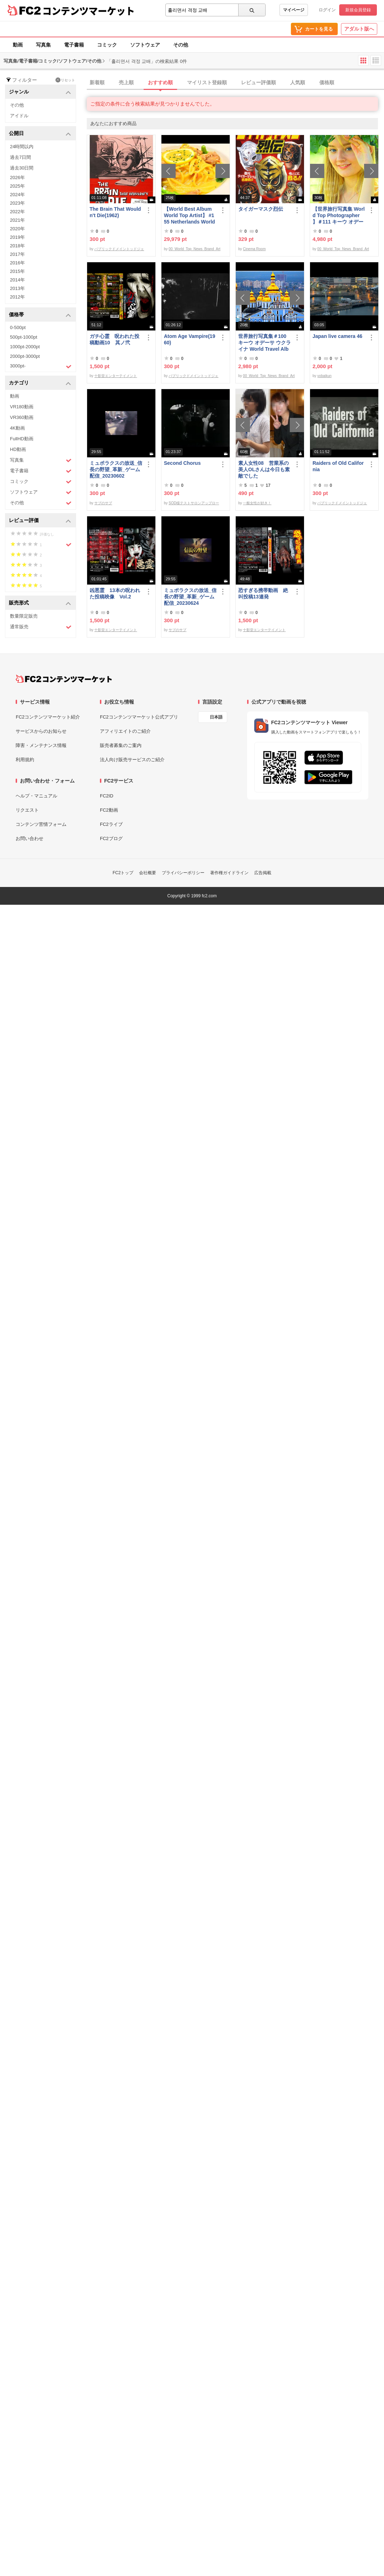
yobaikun (324, 376)
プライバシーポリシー (183, 872)
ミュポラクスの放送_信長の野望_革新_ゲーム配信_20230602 (116, 469)
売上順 (126, 82)
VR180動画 (21, 406)
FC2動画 (109, 810)
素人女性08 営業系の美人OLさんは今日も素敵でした (264, 469)
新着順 (97, 82)
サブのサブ (103, 503)
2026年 (17, 177)
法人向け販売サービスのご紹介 (132, 759)
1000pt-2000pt (25, 346)
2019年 (17, 237)
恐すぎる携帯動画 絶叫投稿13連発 (263, 593)
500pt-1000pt (23, 337)
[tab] (235, 83)
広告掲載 (262, 872)
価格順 (326, 82)
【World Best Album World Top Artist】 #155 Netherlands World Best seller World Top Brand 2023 (189, 215)
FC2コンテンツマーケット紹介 (48, 717)
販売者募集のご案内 (121, 745)
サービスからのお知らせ (41, 731)
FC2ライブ (111, 824)
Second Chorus (182, 463)
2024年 (17, 194)
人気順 (297, 82)
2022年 (17, 211)
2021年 (17, 220)
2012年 (17, 297)
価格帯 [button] (40, 315)
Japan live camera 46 (337, 336)
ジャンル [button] (40, 92)
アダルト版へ (359, 29)
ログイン (327, 9)
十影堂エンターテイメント (115, 376)
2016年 (17, 262)
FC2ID (106, 795)
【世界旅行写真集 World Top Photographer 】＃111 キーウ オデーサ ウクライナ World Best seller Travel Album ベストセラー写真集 (339, 215)
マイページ (293, 9)
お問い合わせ (29, 838)
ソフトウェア (145, 45)
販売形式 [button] (40, 603)
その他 (180, 45)
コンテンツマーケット (88, 10)
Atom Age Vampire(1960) (189, 339)
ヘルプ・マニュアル (36, 795)
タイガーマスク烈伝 (260, 209)
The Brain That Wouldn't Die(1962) (115, 212)
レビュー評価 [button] (40, 520)
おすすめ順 (160, 82)
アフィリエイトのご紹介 (125, 731)
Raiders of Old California (338, 466)
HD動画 (18, 449)
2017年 (17, 254)
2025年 (17, 186)
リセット (65, 79)
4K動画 (17, 428)
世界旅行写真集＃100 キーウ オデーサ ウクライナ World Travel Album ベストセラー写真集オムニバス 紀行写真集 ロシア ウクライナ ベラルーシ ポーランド (264, 342)
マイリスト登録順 (207, 82)
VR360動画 (21, 417)
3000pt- (40, 366)
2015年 (17, 271)
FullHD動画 (21, 438)
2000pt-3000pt (25, 356)
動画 (18, 45)
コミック (107, 45)
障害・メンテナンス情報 (41, 745)
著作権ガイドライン (229, 872)
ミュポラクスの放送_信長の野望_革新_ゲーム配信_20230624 (190, 596)
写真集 (43, 45)
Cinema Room (254, 249)
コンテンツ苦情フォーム (41, 824)
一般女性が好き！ (257, 503)
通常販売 (40, 627)
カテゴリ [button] (40, 383)
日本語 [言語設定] (216, 717)
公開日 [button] (40, 133)
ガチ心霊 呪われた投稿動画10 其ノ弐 (114, 339)
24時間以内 (21, 146)
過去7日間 (20, 157)
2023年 (17, 203)
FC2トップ (123, 872)
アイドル (19, 115)
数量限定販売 (24, 616)
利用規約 (25, 759)
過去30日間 (21, 168)
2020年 (17, 228)
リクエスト (27, 810)
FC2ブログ (111, 838)
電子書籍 (74, 45)
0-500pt (18, 327)
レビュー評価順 (258, 82)
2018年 (17, 245)
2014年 (17, 280)
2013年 (17, 288)
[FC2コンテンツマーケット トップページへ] (64, 679)
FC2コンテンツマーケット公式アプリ (139, 717)
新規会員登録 (358, 9)
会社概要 (147, 872)
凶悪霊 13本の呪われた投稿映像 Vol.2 (115, 593)
